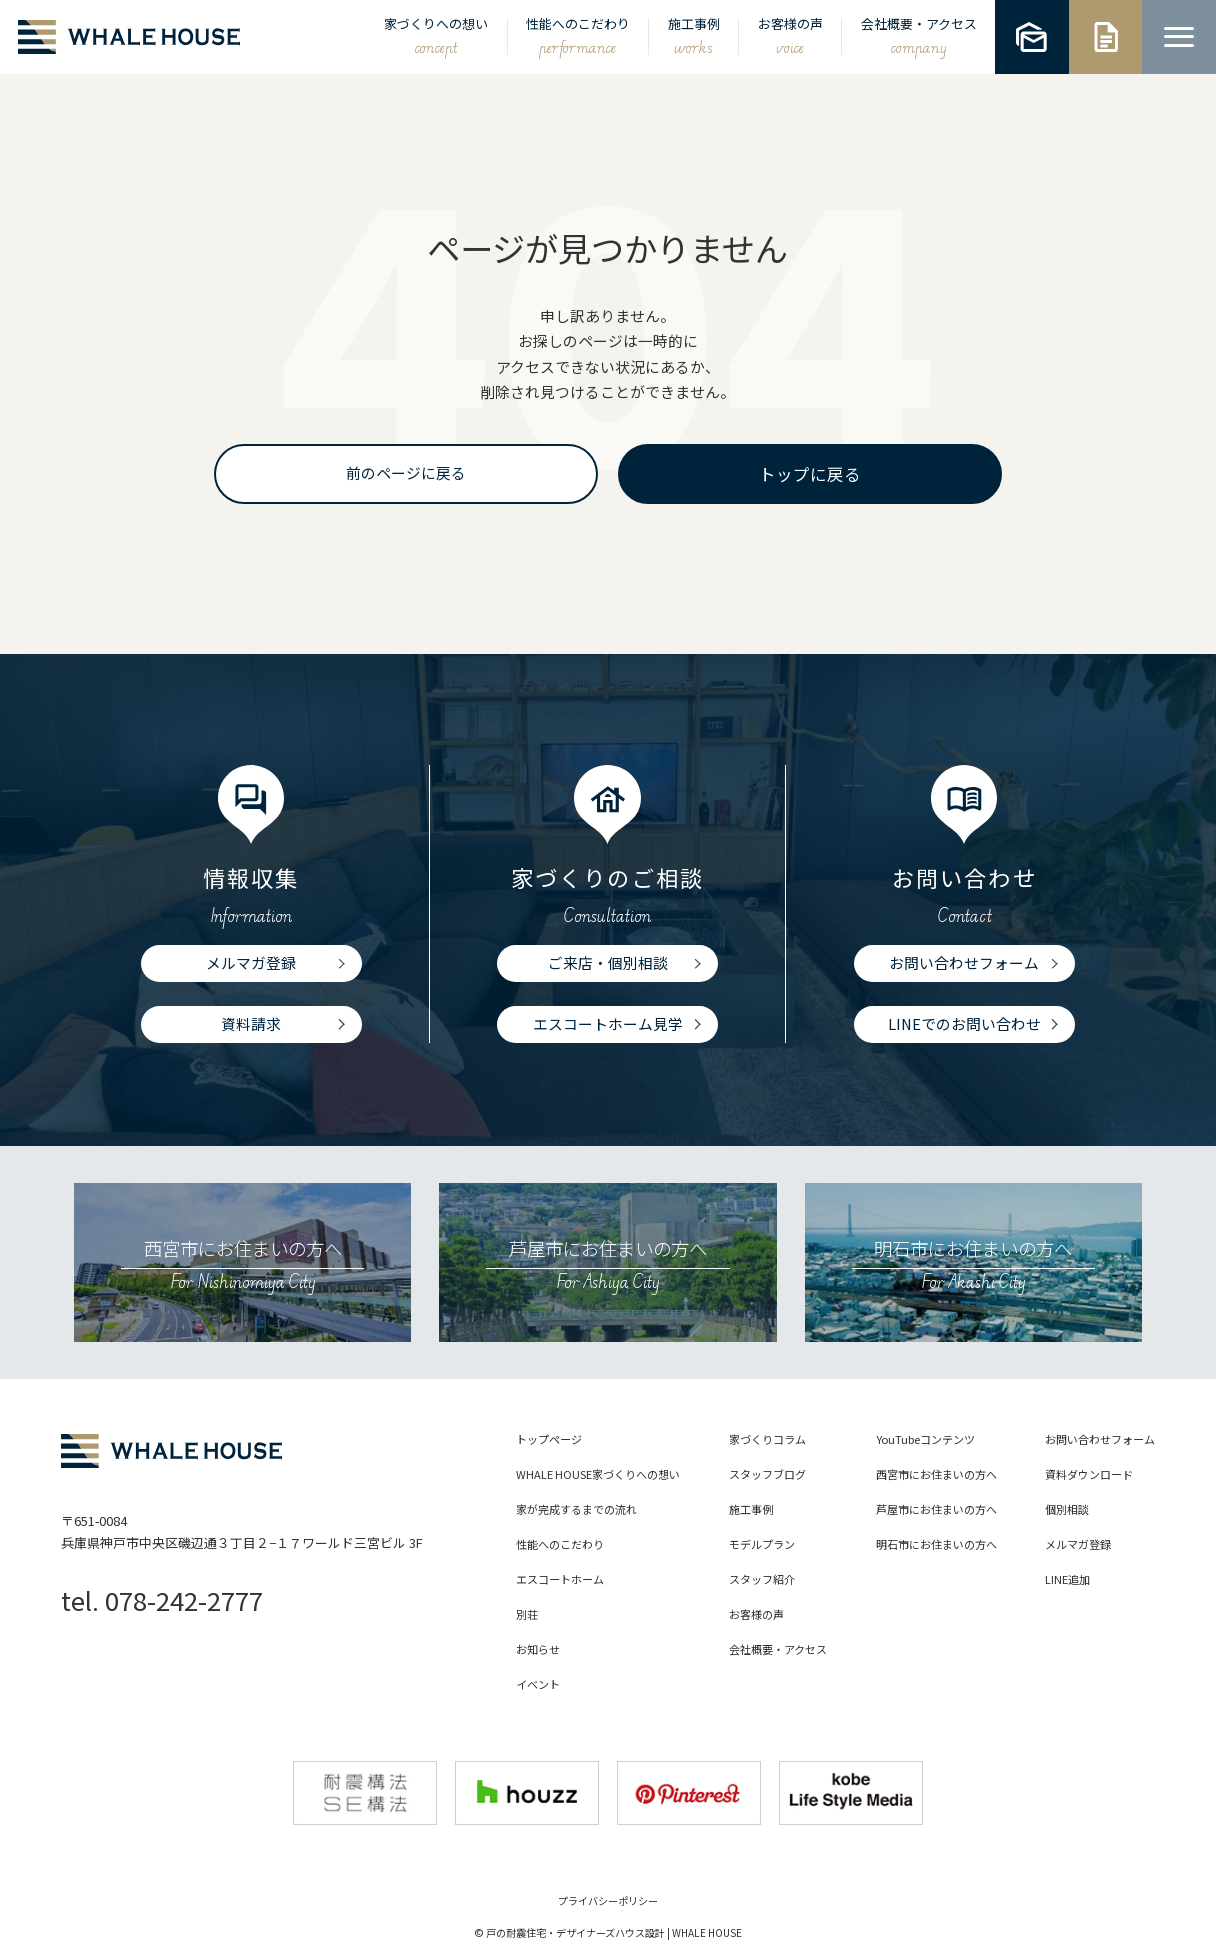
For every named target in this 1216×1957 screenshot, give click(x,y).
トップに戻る (810, 474)
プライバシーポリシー (608, 1901)
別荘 (527, 1615)
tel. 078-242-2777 (162, 1599)
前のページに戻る (406, 472)
